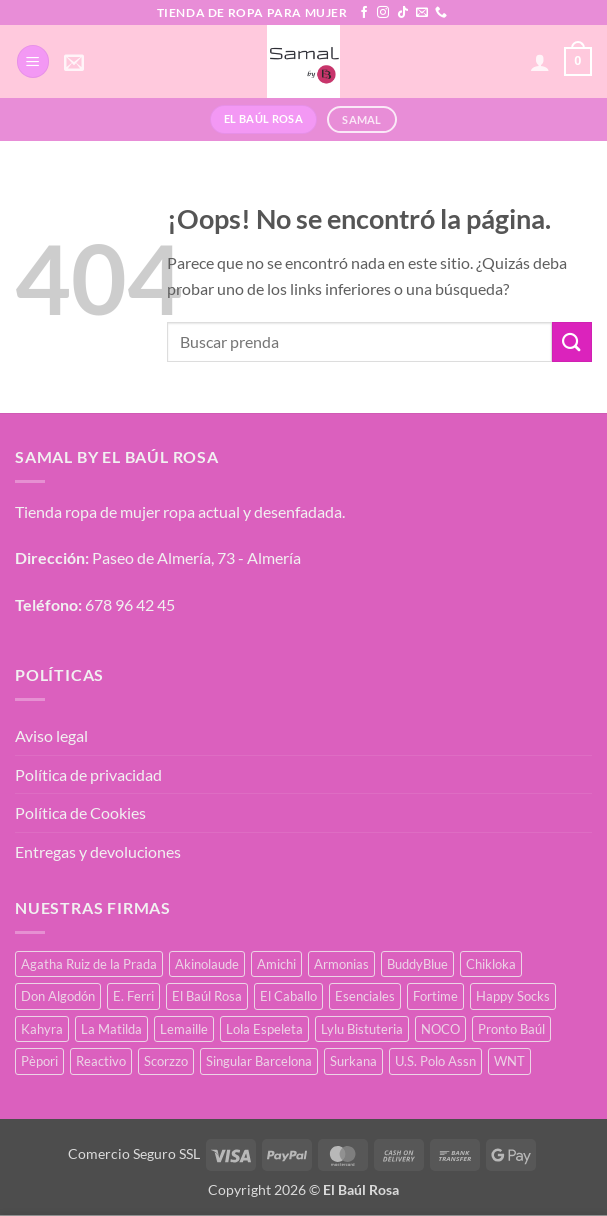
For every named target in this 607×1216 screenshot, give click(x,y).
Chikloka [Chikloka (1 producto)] (491, 964)
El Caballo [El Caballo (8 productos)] (288, 996)
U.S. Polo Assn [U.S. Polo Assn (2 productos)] (435, 1061)
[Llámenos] (441, 13)
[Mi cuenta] (540, 62)
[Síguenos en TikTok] (403, 13)
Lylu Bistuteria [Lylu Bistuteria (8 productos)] (362, 1029)
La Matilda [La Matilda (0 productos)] (111, 1029)
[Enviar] (572, 341)
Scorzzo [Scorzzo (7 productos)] (166, 1061)
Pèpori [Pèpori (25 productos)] (39, 1061)
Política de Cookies (80, 812)
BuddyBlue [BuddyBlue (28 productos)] (417, 964)
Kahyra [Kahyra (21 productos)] (42, 1029)
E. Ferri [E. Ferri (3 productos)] (133, 996)
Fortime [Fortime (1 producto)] (435, 996)
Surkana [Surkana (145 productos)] (353, 1061)
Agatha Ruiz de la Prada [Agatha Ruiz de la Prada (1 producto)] (89, 964)
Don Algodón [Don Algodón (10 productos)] (58, 996)
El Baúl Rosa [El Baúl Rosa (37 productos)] (207, 996)
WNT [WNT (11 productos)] (509, 1061)
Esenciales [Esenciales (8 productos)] (365, 996)
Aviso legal (51, 735)
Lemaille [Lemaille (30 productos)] (184, 1029)
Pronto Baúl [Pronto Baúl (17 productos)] (511, 1029)
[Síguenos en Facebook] (364, 13)
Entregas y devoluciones (98, 851)
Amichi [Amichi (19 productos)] (276, 964)
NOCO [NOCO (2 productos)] (440, 1029)
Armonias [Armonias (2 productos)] (341, 964)
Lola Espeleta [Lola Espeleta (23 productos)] (264, 1029)
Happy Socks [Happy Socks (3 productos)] (513, 996)
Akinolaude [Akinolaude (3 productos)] (207, 964)
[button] (33, 61)
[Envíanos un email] (422, 13)
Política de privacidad (88, 774)
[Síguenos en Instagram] (383, 13)
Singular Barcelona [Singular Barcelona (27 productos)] (259, 1061)
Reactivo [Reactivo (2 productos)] (101, 1061)
